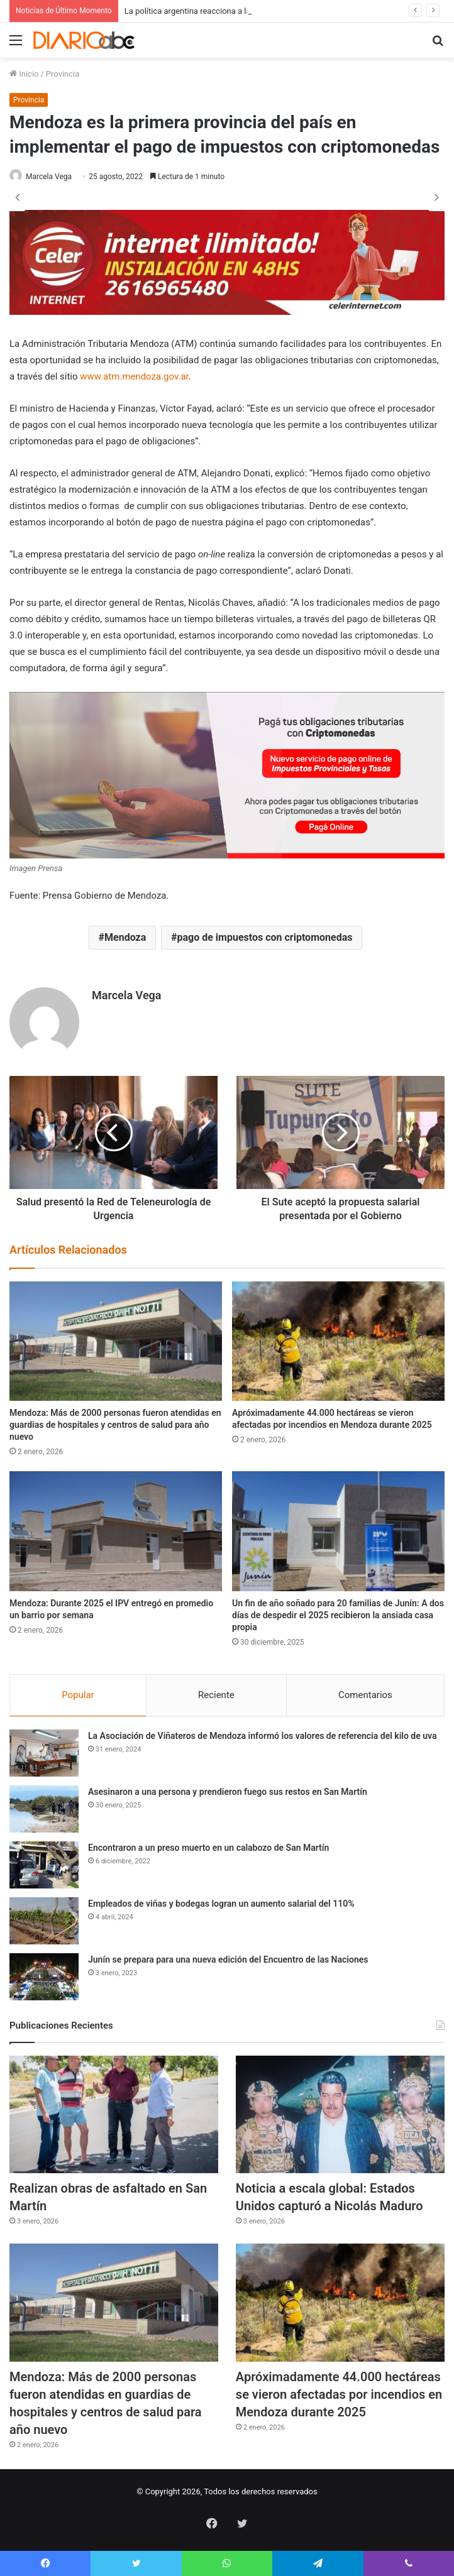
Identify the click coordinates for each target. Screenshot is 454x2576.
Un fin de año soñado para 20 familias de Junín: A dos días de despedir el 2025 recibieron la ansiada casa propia (338, 1615)
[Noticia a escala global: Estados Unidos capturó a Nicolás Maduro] (340, 2114)
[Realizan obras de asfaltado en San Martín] (113, 2114)
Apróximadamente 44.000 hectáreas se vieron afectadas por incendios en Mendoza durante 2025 (339, 2394)
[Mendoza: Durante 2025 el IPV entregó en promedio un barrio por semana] (115, 1531)
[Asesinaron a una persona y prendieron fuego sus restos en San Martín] (44, 1809)
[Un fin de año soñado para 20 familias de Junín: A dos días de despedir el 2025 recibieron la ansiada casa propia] (338, 1531)
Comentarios (365, 1695)
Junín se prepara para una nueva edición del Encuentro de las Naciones (228, 1959)
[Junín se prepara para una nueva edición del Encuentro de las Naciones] (44, 1976)
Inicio (23, 74)
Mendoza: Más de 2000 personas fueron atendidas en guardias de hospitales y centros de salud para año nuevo (115, 1425)
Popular (78, 1695)
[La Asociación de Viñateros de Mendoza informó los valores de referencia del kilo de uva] (44, 1753)
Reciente (216, 1695)
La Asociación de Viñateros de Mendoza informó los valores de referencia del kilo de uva (262, 1736)
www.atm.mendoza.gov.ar (134, 376)
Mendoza (125, 937)
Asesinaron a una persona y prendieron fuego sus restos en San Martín (227, 1792)
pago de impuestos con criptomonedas (264, 937)
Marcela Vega (49, 176)
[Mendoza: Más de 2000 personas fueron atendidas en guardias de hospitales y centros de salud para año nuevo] (115, 1341)
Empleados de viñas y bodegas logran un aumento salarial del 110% (221, 1904)
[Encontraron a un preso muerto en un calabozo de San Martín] (44, 1864)
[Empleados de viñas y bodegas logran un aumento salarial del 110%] (44, 1920)
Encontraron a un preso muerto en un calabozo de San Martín (208, 1848)
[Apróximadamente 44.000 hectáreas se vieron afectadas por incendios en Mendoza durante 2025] (338, 1341)
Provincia (62, 74)
